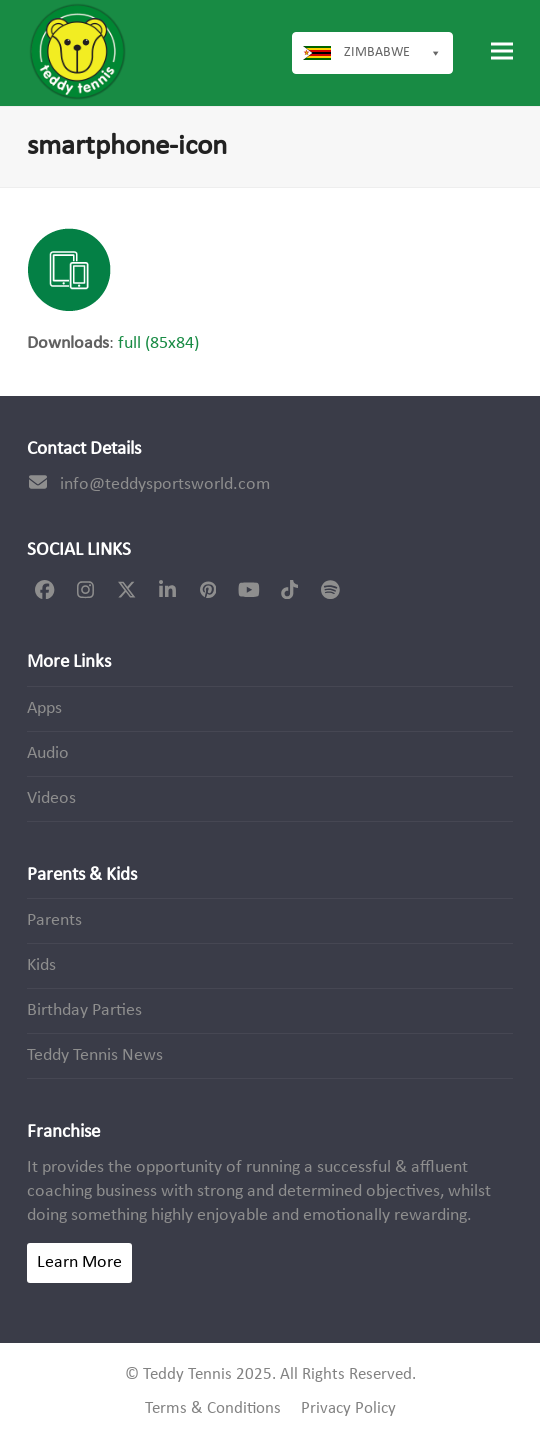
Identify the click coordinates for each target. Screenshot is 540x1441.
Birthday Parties (84, 1010)
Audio (48, 753)
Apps (44, 708)
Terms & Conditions (213, 1409)
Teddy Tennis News (95, 1055)
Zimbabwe (393, 53)
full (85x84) (158, 343)
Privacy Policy (348, 1409)
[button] (502, 51)
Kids (41, 965)
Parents (54, 920)
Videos (51, 798)
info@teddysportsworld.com (165, 484)
